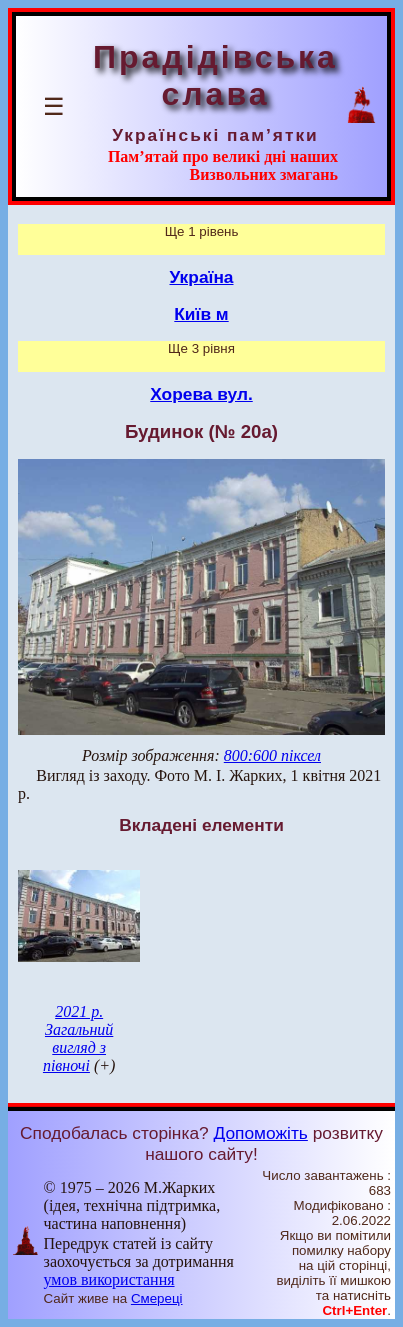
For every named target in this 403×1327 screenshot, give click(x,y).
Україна (202, 277)
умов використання (109, 1279)
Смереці (157, 1298)
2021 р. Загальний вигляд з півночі (78, 1038)
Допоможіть (261, 1133)
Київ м (201, 314)
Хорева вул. (201, 394)
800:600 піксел (272, 755)
